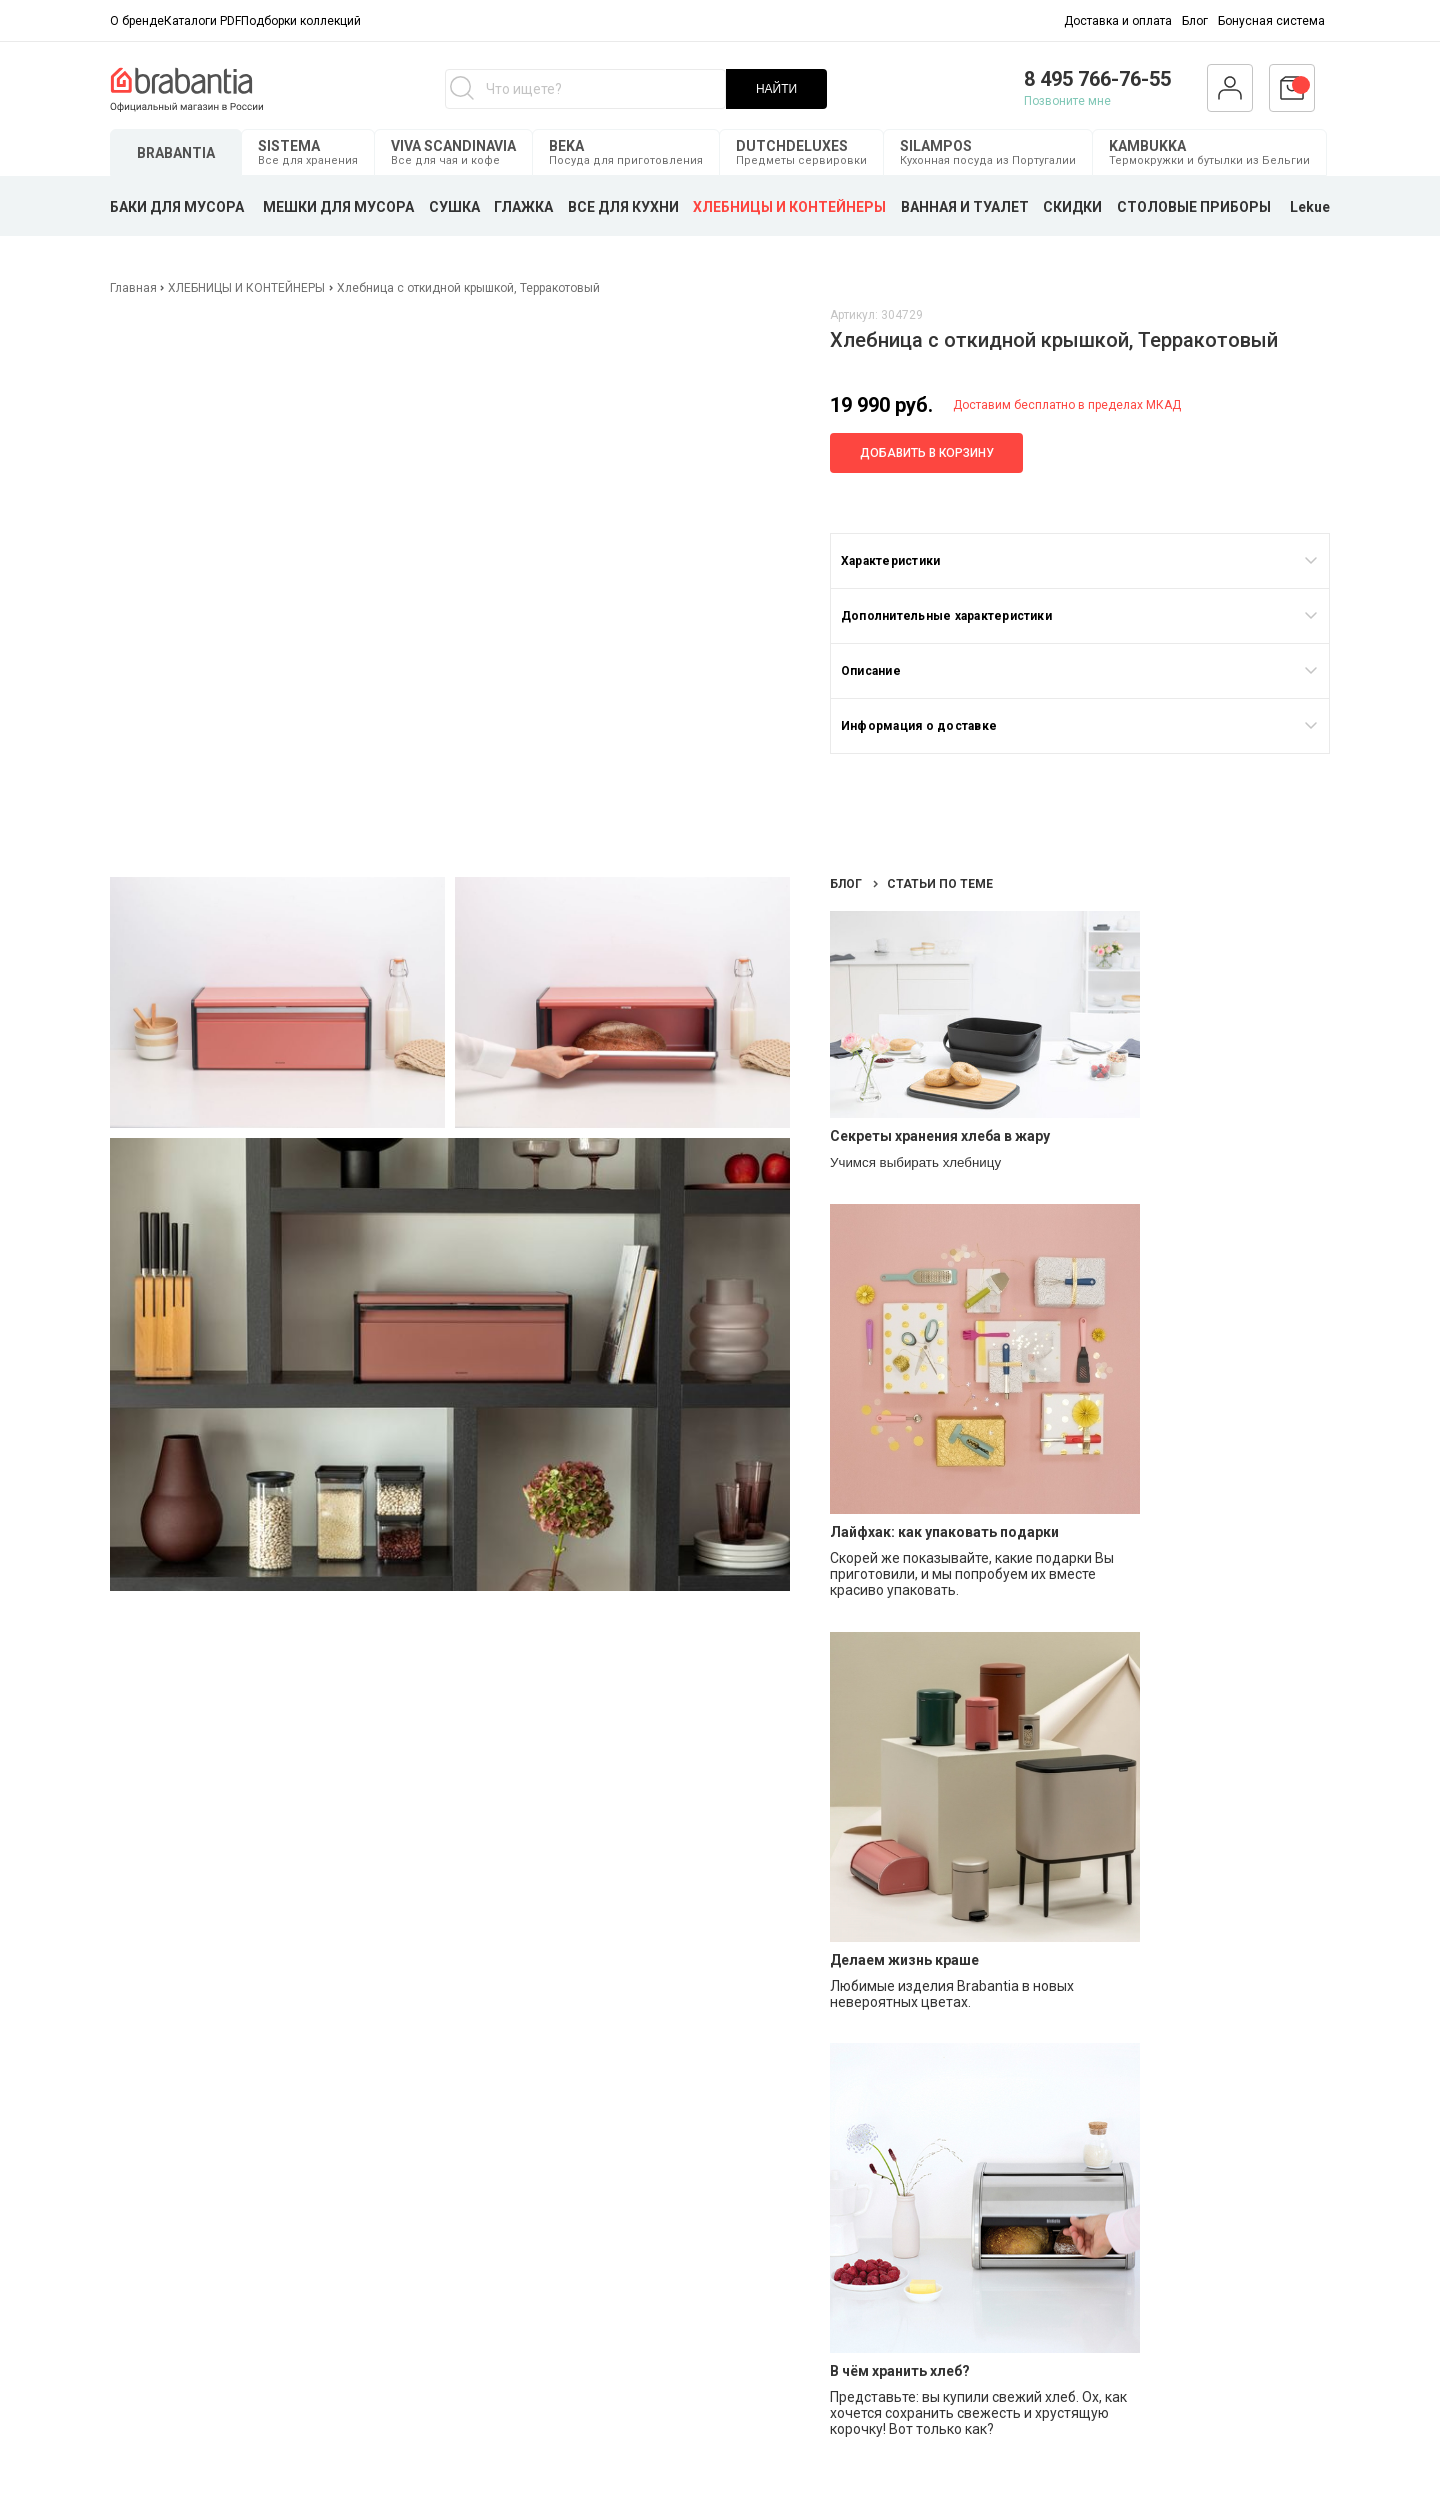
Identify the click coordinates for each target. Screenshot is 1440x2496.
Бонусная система (1271, 21)
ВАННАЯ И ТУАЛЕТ (965, 207)
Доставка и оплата (1118, 21)
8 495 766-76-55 (1097, 79)
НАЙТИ (776, 89)
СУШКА (454, 207)
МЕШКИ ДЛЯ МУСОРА (338, 207)
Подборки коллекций (301, 21)
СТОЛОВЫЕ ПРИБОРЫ (1194, 207)
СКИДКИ (1072, 207)
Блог (1195, 21)
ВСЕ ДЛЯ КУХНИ (623, 207)
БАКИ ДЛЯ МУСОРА (177, 207)
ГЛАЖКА (523, 207)
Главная (135, 288)
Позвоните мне (1067, 101)
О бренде (137, 21)
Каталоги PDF (202, 21)
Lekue (1310, 207)
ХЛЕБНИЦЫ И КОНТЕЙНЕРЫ (789, 207)
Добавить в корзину (927, 453)
